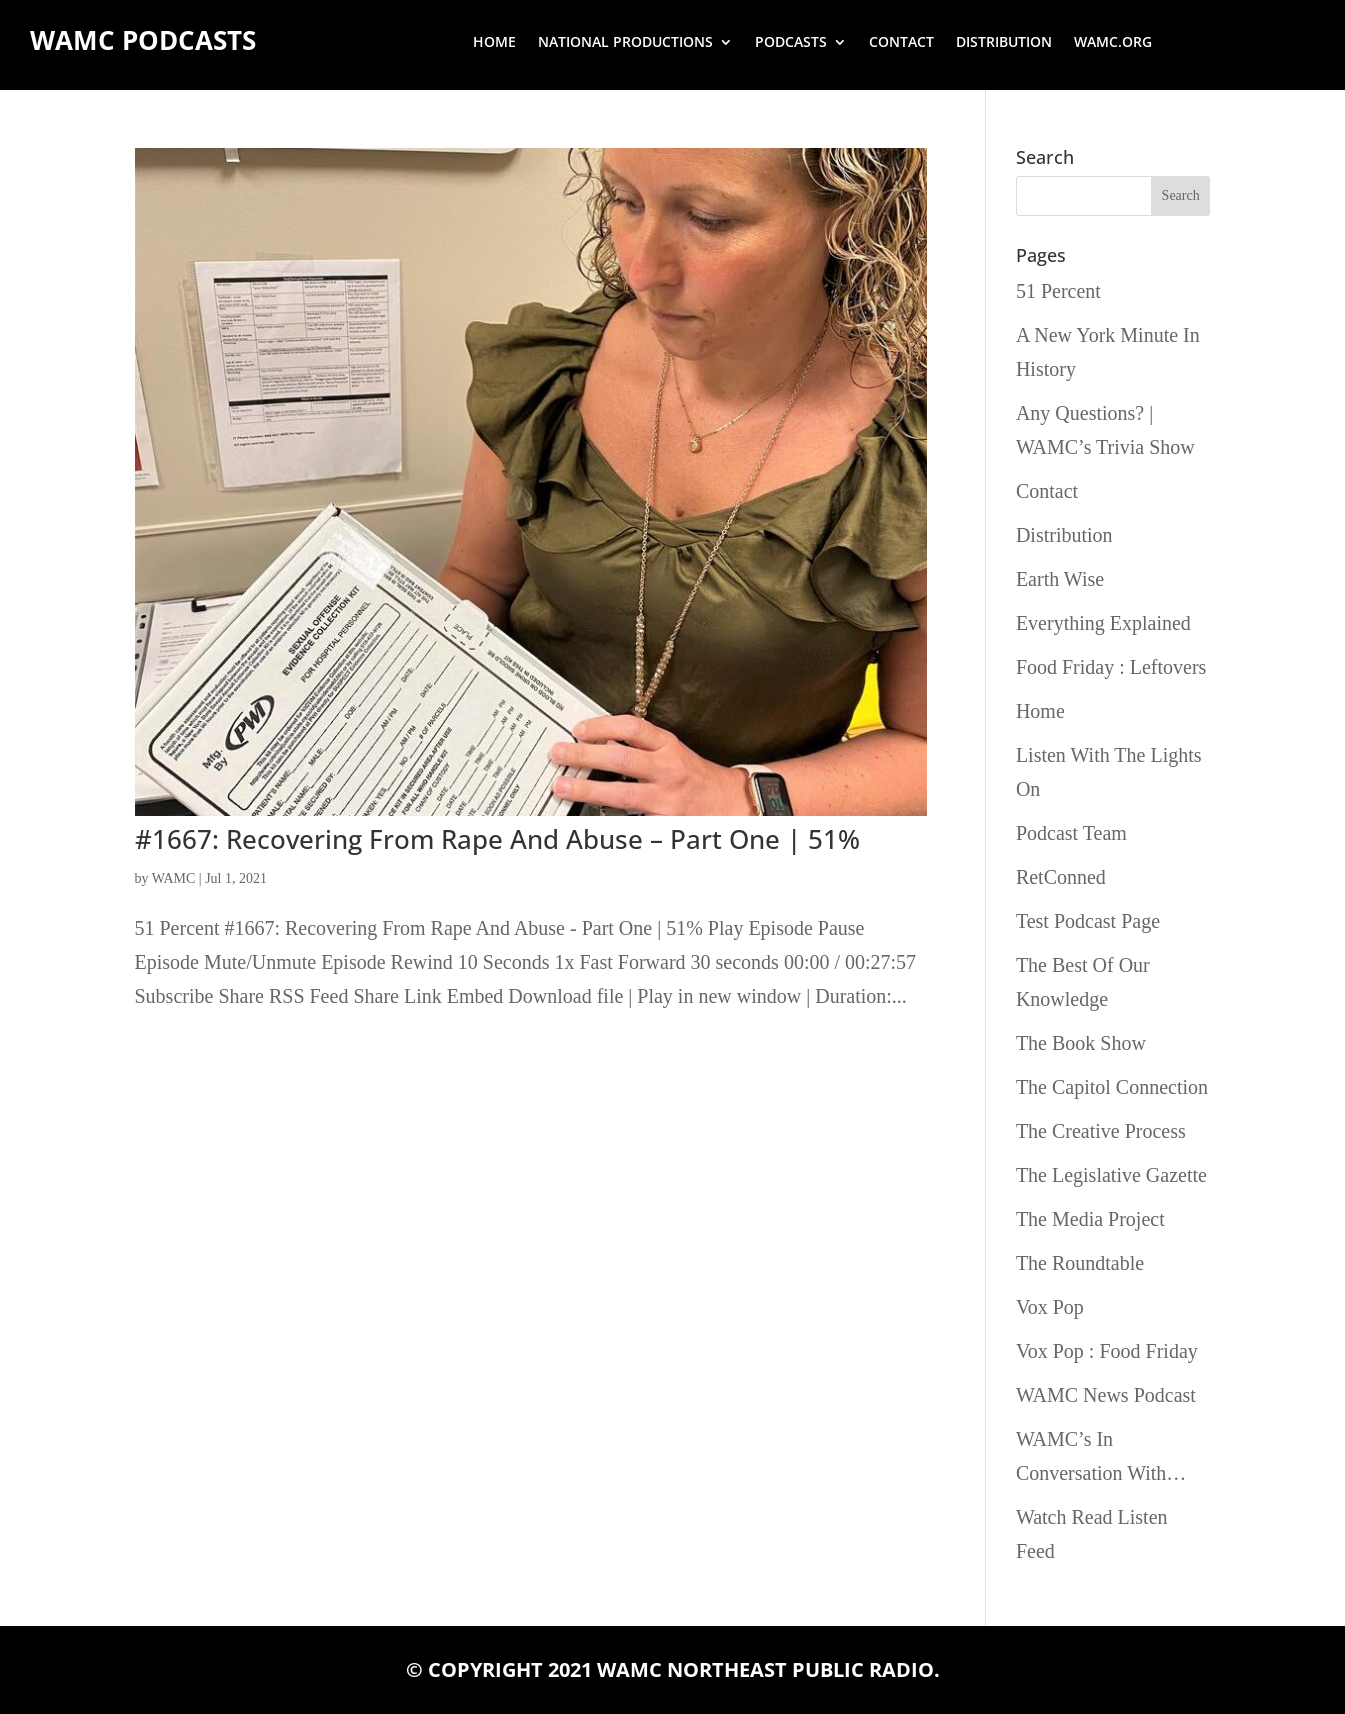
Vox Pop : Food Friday (1107, 1351)
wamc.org (1113, 43)
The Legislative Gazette (1111, 1175)
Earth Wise (1060, 579)
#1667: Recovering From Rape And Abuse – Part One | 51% (497, 839)
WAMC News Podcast (1106, 1395)
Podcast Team (1071, 833)
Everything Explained (1103, 623)
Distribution (1004, 43)
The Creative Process (1101, 1131)
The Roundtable (1080, 1263)
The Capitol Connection (1112, 1087)
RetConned (1061, 877)
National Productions (625, 43)
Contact (901, 43)
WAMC (174, 878)
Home (494, 43)
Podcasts (791, 43)
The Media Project (1090, 1219)
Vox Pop (1050, 1307)
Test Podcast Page (1088, 921)
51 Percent (1058, 291)
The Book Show (1081, 1043)
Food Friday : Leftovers (1111, 667)
